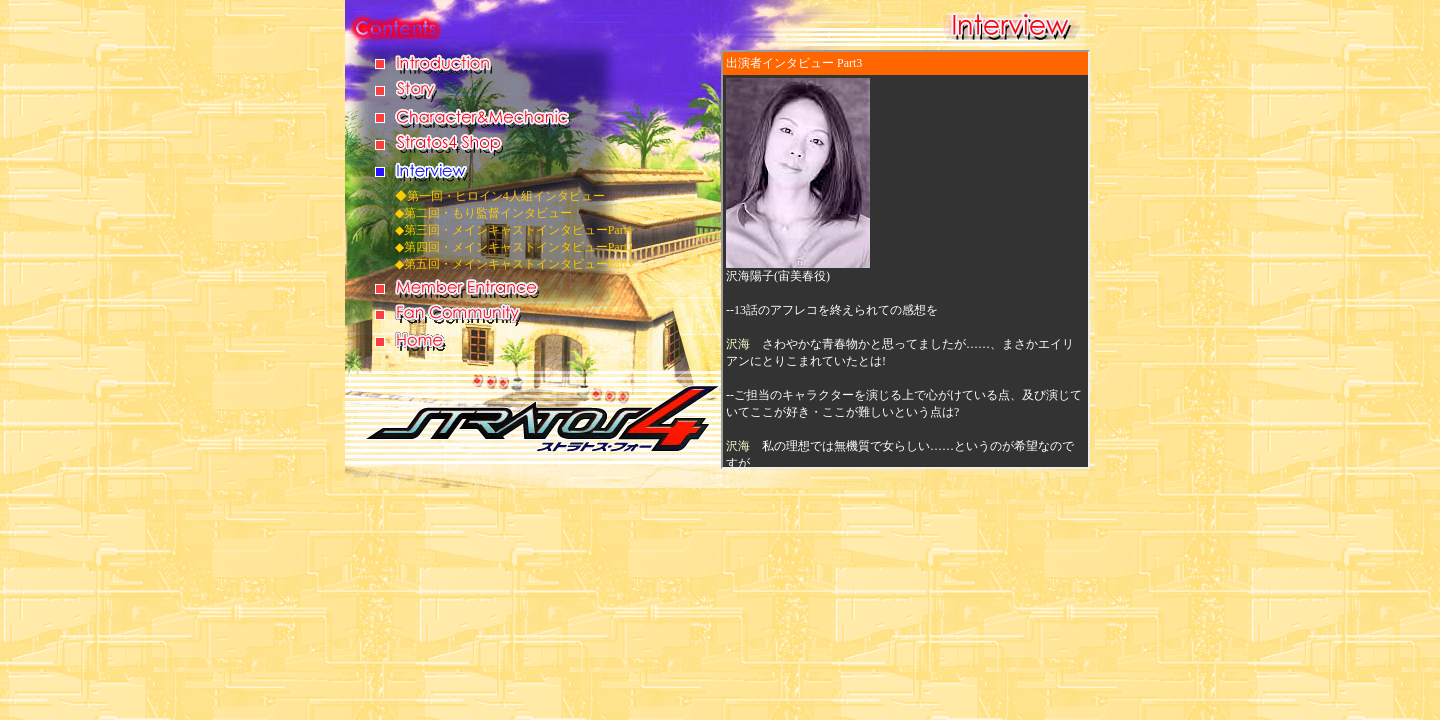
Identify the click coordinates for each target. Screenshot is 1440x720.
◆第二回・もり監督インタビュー (483, 213)
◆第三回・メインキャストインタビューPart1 (514, 230)
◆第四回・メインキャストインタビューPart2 (514, 247)
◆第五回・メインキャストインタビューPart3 (514, 264)
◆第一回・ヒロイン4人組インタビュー (500, 196)
